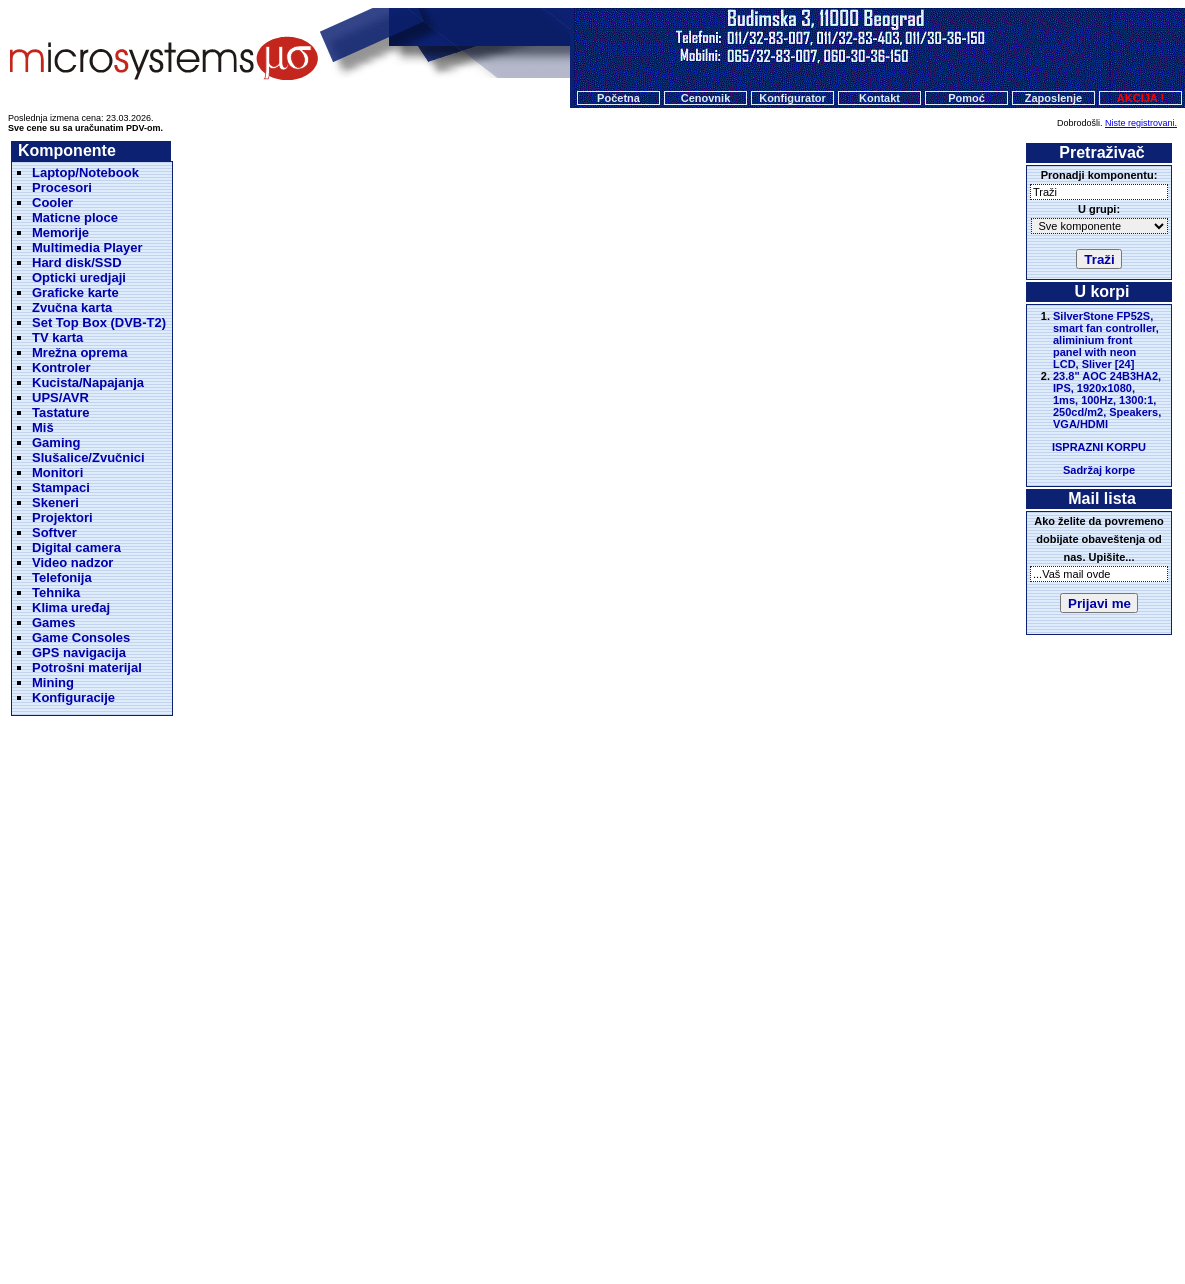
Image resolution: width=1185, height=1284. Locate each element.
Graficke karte (75, 292)
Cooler (52, 202)
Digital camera (76, 547)
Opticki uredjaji (79, 277)
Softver (54, 532)
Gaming (56, 442)
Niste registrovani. (1141, 123)
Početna (618, 98)
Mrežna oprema (79, 352)
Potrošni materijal (87, 667)
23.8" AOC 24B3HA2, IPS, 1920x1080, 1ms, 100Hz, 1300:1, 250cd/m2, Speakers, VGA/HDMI (1107, 400)
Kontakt (879, 98)
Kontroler (61, 367)
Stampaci (61, 487)
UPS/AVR (60, 397)
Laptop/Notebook (85, 172)
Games (53, 622)
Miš (43, 427)
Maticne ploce (75, 217)
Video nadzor (72, 562)
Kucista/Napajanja (88, 382)
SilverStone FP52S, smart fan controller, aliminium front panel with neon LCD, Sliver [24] (1106, 340)
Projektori (62, 517)
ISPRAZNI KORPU (1099, 447)
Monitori (57, 472)
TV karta (57, 337)
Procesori (62, 187)
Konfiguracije (73, 697)
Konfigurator (792, 98)
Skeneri (55, 502)
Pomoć (966, 98)
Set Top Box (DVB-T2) (99, 322)
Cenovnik (706, 98)
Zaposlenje (1053, 98)
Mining (53, 682)
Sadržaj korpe (1099, 470)
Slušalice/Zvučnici (88, 457)
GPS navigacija (79, 652)
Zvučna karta (72, 307)
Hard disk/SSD (77, 262)
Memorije (60, 232)
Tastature (61, 412)
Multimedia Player (87, 247)
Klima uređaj (71, 607)
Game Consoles (81, 637)
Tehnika (56, 592)
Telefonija (62, 577)
